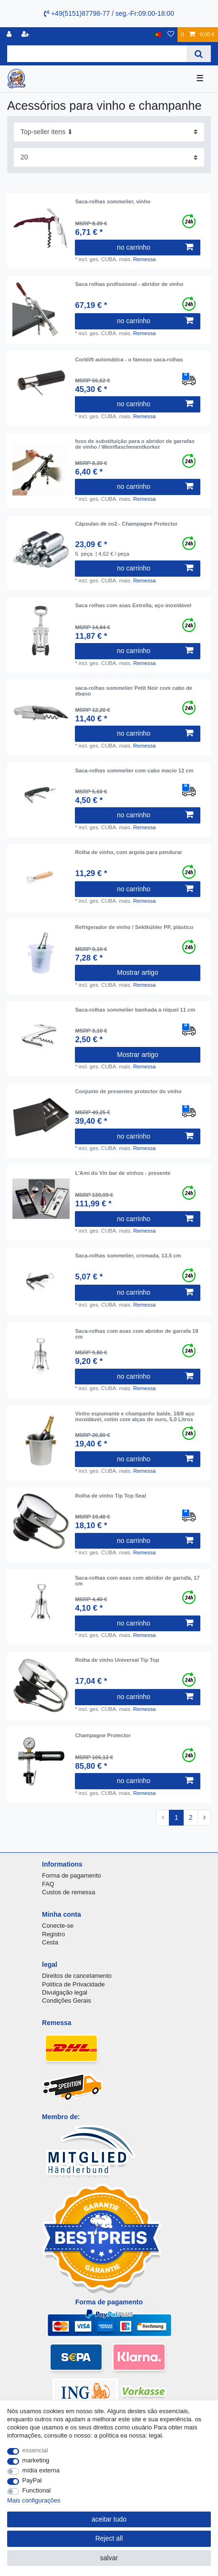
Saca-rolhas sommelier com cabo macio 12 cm (134, 770)
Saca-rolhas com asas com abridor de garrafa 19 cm (136, 1334)
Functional (36, 2490)
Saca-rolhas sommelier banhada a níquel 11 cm (135, 1010)
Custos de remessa (68, 1892)
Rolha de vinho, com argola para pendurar (128, 852)
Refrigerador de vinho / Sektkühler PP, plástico (134, 927)
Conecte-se (57, 1925)
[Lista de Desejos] (170, 34)
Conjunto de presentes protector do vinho (128, 1091)
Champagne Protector (103, 1735)
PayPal (32, 2480)
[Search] (199, 53)
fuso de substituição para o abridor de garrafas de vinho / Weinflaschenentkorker (135, 444)
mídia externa (41, 2470)
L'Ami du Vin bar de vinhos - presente (122, 1173)
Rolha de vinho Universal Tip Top (117, 1660)
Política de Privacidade (73, 1984)
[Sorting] (109, 132)
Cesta (50, 1942)
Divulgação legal (64, 1992)
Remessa (144, 259)
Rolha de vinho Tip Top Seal (110, 1496)
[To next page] (204, 1818)
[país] (158, 34)
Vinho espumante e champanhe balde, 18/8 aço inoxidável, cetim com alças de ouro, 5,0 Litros (134, 1416)
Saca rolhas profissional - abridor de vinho (129, 284)
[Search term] (97, 53)
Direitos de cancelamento (77, 1975)
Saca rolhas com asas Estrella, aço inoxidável (133, 605)
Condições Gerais (66, 2000)
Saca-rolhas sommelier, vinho (112, 201)
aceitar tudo (109, 2519)
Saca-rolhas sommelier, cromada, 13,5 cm (128, 1255)
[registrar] (26, 34)
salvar (109, 2558)
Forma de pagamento (71, 1875)
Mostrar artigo (137, 972)
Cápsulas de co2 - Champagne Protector (126, 524)
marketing (36, 2460)
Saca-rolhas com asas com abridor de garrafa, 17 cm (137, 1580)
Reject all (109, 2538)
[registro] (10, 34)
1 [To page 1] (176, 1817)
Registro (53, 1934)
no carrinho (155, 247)
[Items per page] (109, 157)
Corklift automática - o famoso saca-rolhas (129, 359)
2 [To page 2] (191, 1817)
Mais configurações (33, 2500)
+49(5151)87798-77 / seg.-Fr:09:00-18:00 (109, 13)
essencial (35, 2450)
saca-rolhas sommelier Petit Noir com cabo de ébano (133, 691)
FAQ (48, 1884)
